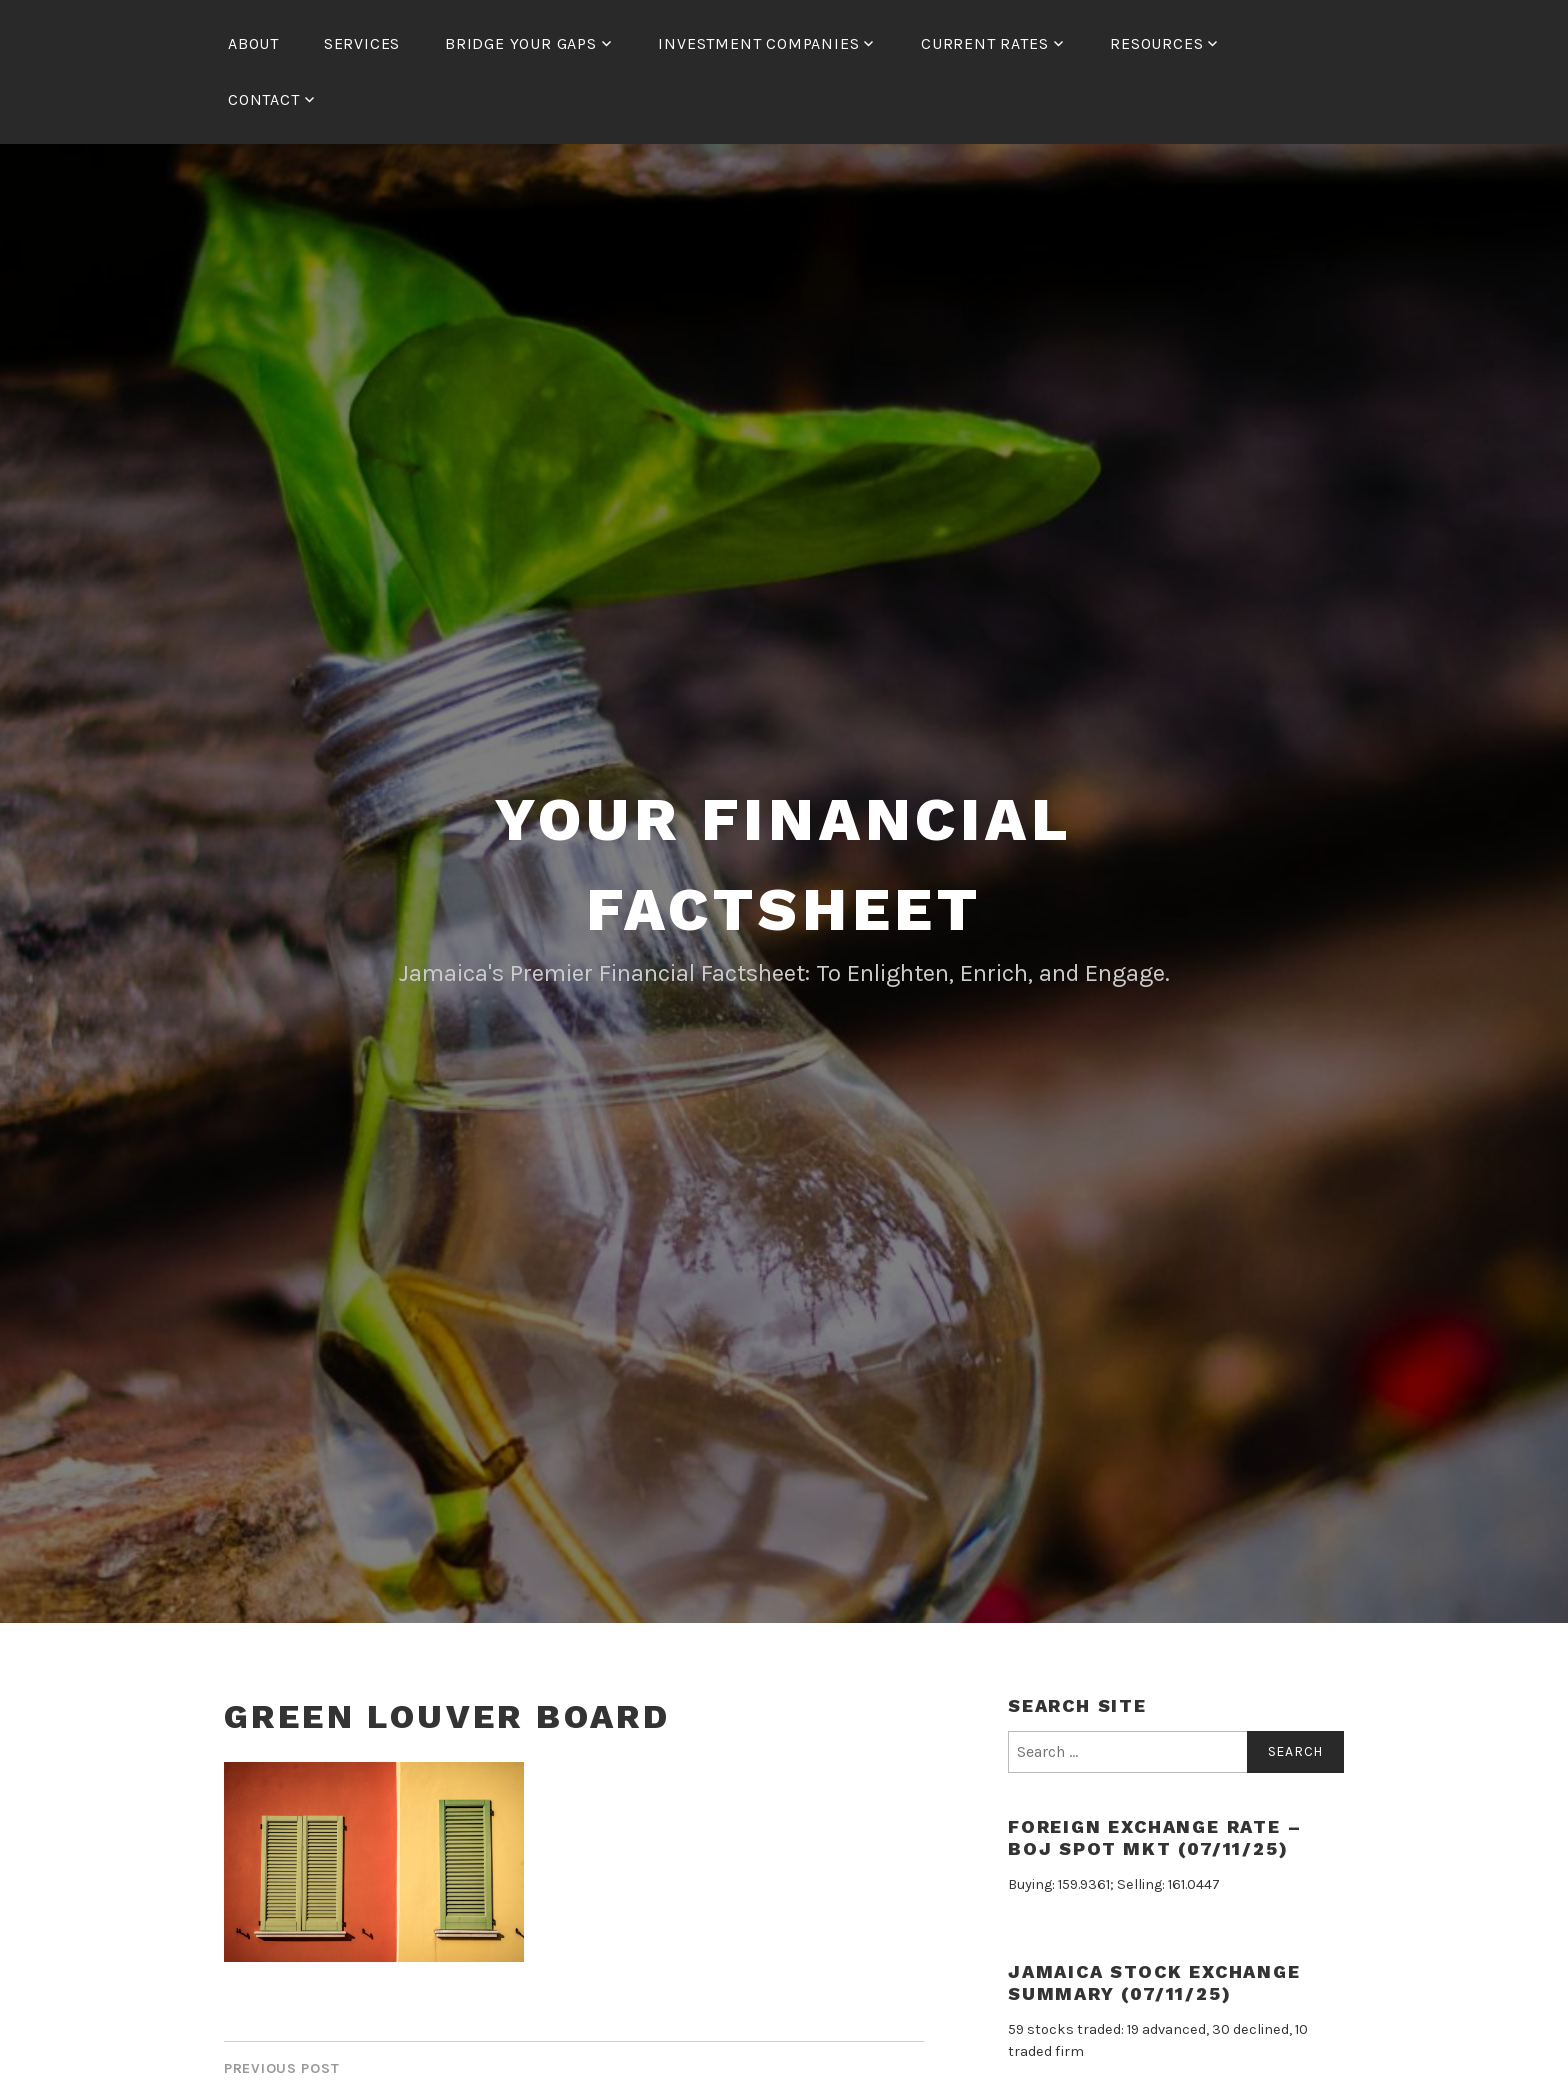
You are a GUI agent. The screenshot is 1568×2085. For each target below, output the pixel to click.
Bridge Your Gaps (521, 43)
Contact (264, 99)
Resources (1156, 43)
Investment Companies (758, 43)
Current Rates (984, 43)
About (253, 43)
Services (362, 43)
